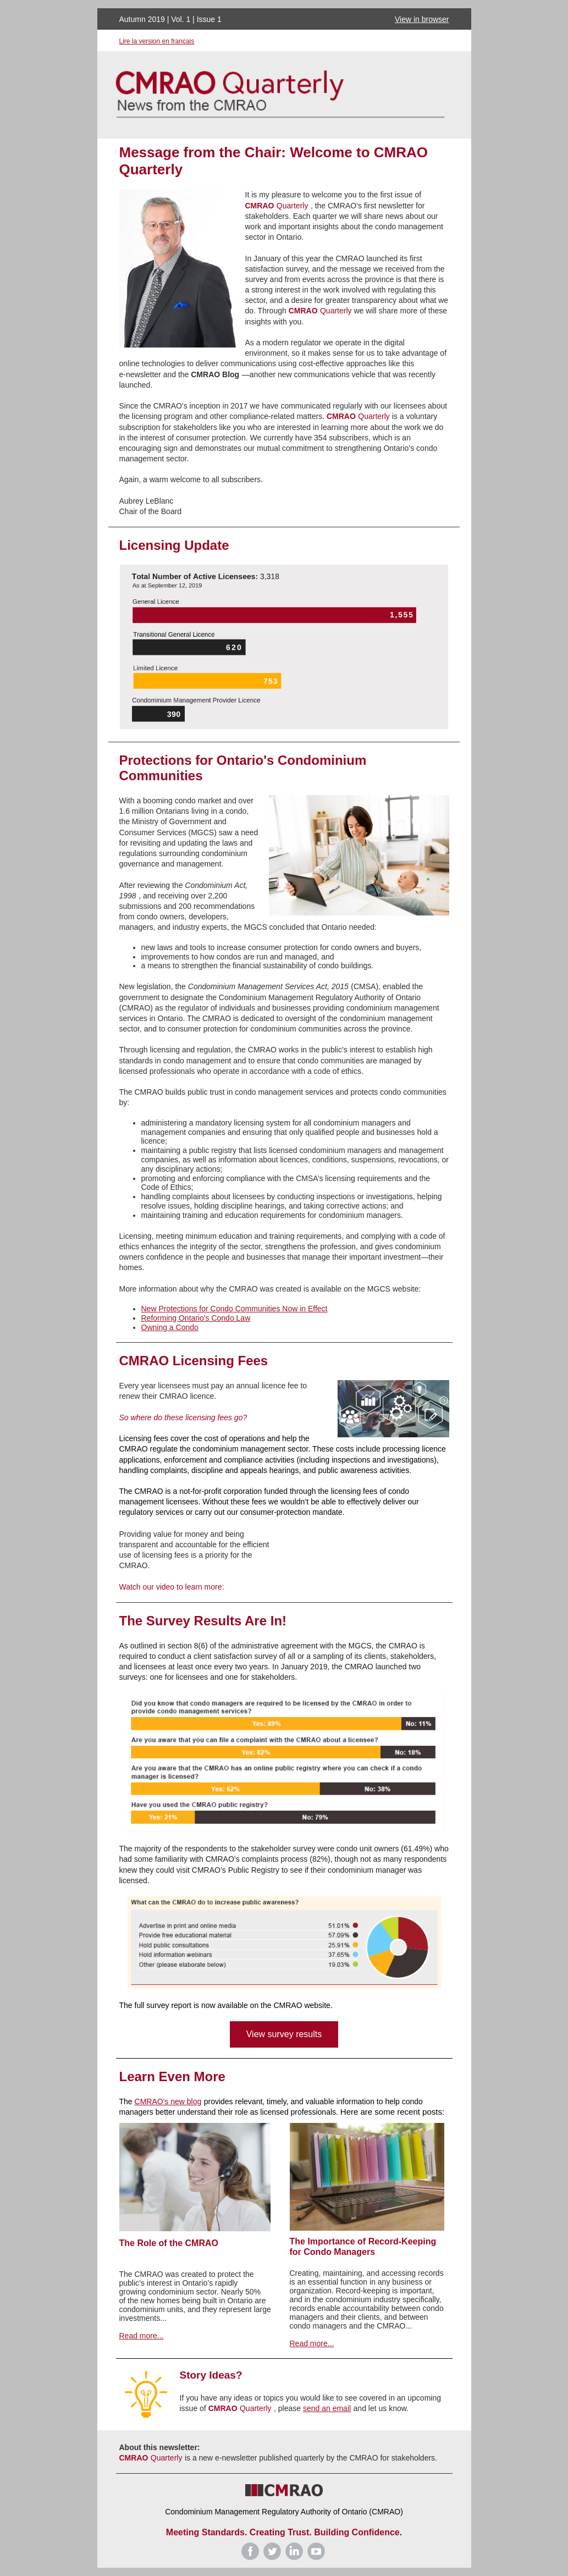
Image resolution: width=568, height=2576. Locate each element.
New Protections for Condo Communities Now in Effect (234, 1308)
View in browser (422, 19)
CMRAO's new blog (168, 2101)
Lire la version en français (157, 41)
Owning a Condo (169, 1327)
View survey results (284, 2034)
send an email (327, 2408)
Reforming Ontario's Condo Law (196, 1318)
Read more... (141, 2335)
